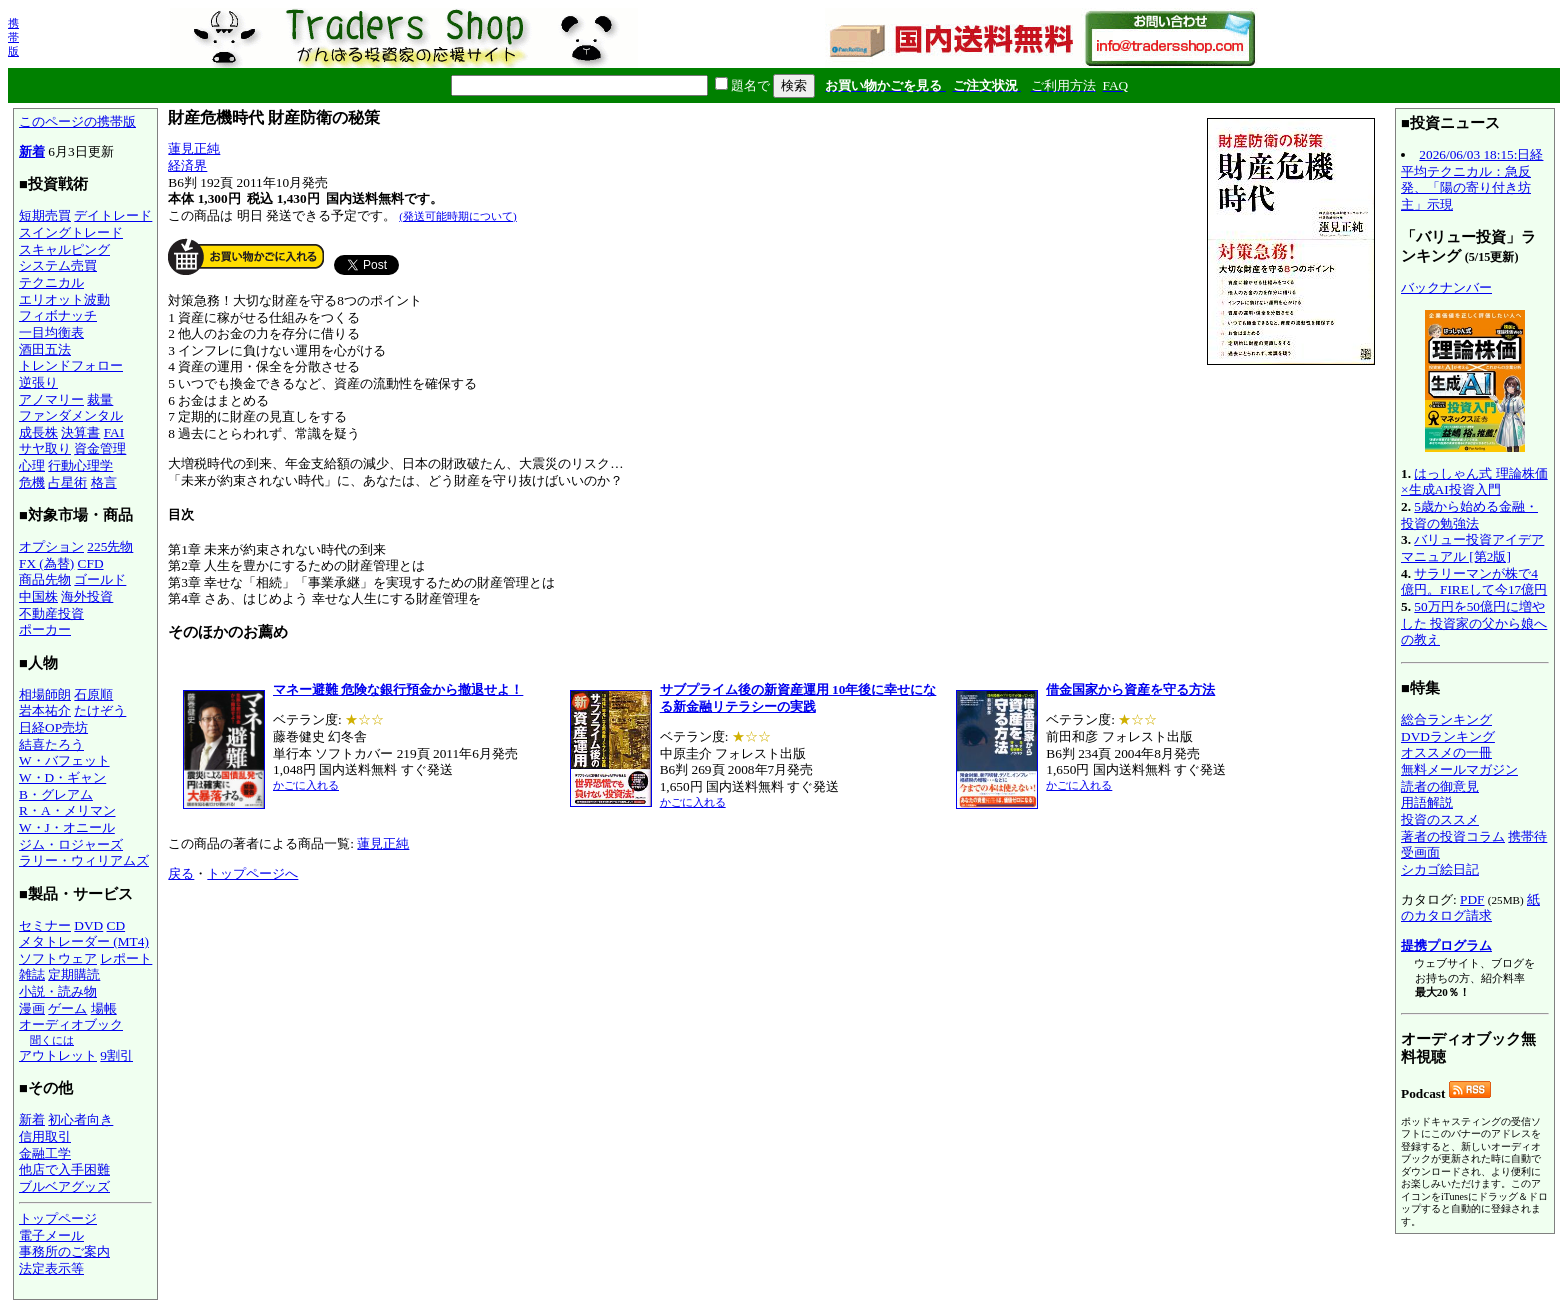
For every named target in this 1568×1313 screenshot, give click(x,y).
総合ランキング (1446, 719)
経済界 (187, 165)
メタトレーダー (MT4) (84, 941)
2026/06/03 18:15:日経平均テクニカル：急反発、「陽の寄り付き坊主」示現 (1472, 179)
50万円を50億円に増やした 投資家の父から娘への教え (1474, 623)
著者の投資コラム (1453, 836)
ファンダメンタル (71, 415)
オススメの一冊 (1446, 752)
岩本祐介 (45, 710)
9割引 (116, 1055)
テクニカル (51, 282)
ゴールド (100, 579)
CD (116, 925)
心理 (32, 465)
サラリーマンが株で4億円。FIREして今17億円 (1474, 582)
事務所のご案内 (64, 1251)
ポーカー (45, 629)
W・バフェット (64, 760)
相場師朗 (45, 694)
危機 (32, 482)
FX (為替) (46, 563)
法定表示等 (51, 1268)
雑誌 (32, 974)
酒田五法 (45, 349)
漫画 (32, 1008)
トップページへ (252, 873)
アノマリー (51, 399)
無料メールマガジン (1459, 769)
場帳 (104, 1008)
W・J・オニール (67, 827)
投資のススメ (1440, 819)
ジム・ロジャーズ (71, 844)
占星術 (67, 482)
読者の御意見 (1440, 786)
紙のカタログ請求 (1470, 908)
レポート (126, 958)
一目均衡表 (51, 332)
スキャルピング (64, 249)
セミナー (45, 925)
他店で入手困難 (64, 1169)
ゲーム (67, 1008)
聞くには (52, 1040)
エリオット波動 (64, 299)
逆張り (38, 382)
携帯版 (13, 37)
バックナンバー (1446, 287)
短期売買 (45, 215)
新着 (32, 151)
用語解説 (1427, 802)
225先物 (110, 546)
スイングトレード (71, 232)
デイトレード (113, 215)
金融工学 (45, 1153)
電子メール (51, 1235)
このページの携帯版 (77, 121)
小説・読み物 (58, 991)
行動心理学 (80, 465)
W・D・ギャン (62, 777)
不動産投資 (51, 613)
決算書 (80, 432)
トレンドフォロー (71, 365)
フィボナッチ (58, 315)
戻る (181, 873)
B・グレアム (56, 794)
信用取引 (45, 1136)
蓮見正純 (194, 148)
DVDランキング (1448, 736)
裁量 (100, 399)
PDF (1472, 899)
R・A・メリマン (67, 810)
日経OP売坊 (53, 727)
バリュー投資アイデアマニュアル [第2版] (1472, 548)
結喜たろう (51, 744)
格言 (104, 482)
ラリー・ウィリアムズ (84, 860)
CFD (91, 563)
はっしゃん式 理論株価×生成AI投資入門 (1474, 482)
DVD (88, 925)
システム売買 (58, 265)
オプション (51, 546)
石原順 (93, 694)
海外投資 (87, 596)
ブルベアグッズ (64, 1186)
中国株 (38, 596)
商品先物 (45, 579)
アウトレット (58, 1055)
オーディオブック (71, 1024)
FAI (114, 432)
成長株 (38, 432)
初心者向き (80, 1119)
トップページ (58, 1218)
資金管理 (100, 448)
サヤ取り (45, 448)
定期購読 (74, 974)
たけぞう (100, 710)
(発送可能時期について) (457, 216)
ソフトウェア (58, 958)
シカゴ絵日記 (1440, 869)
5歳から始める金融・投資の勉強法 (1469, 515)
